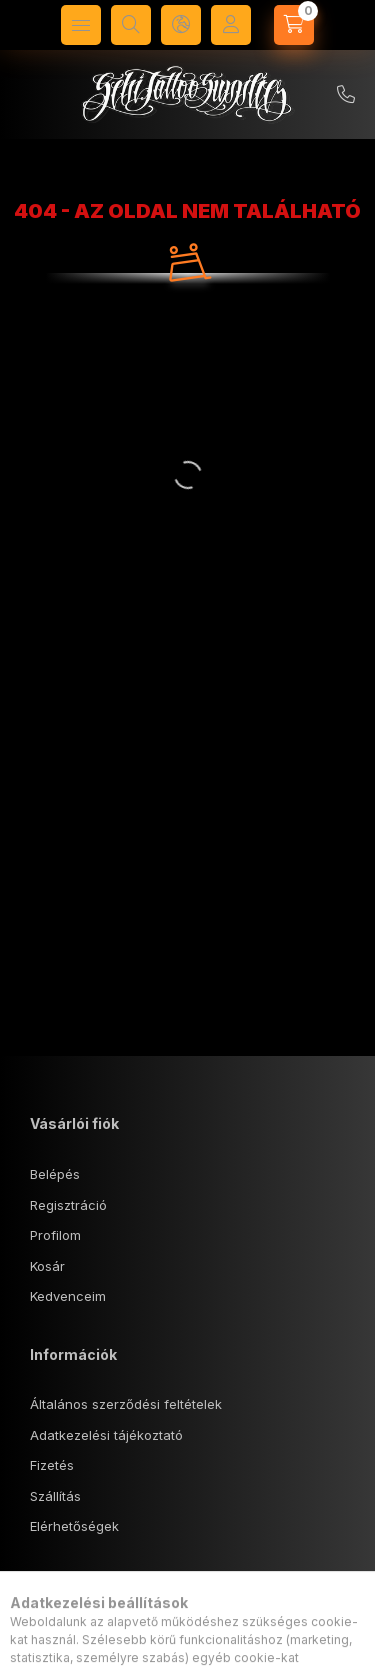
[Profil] (231, 25)
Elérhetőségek (74, 1526)
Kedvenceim (68, 1296)
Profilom (55, 1235)
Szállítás (55, 1496)
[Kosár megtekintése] (294, 25)
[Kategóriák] (81, 25)
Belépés (55, 1174)
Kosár (47, 1266)
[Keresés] (131, 25)
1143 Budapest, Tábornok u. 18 (147, 1635)
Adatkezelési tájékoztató (106, 1435)
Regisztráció (68, 1205)
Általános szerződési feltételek (126, 1404)
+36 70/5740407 (346, 95)
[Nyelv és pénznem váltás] (181, 25)
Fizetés (52, 1465)
